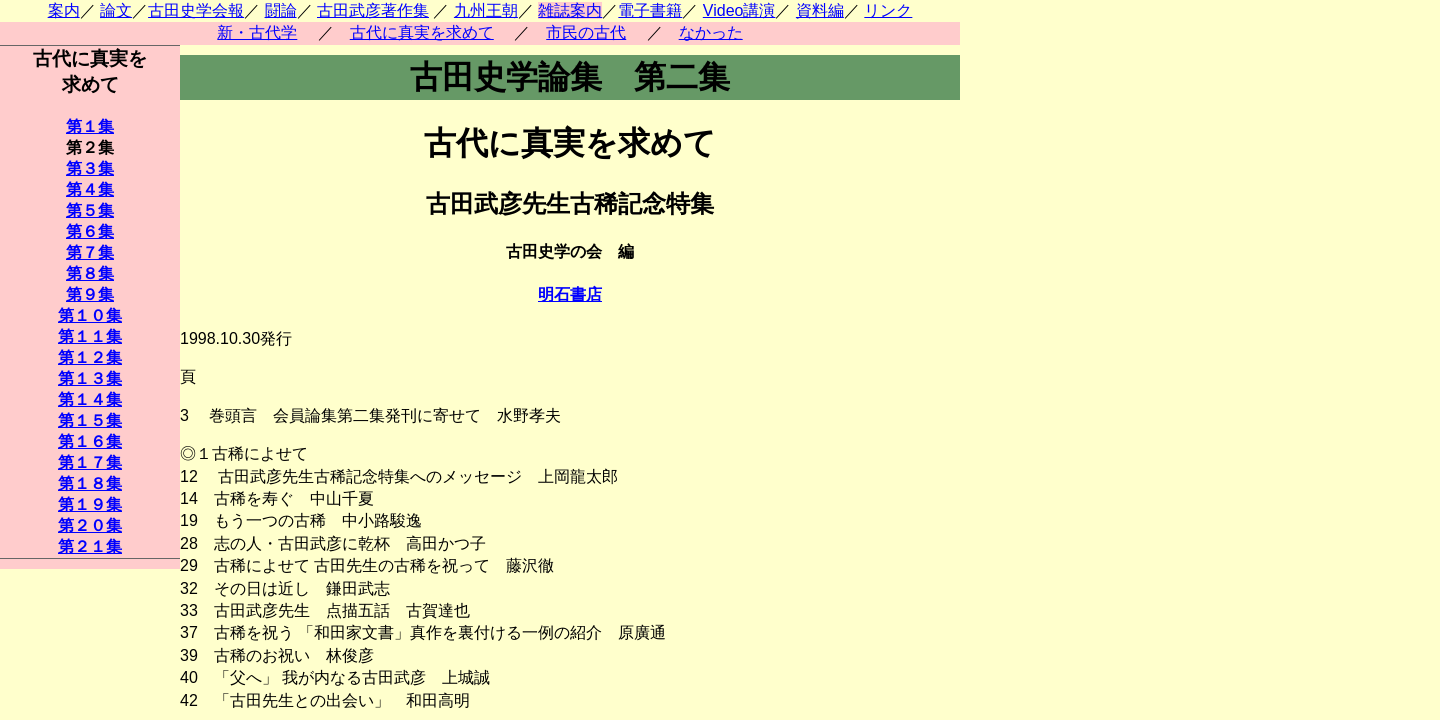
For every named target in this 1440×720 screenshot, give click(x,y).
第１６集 (90, 441)
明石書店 (570, 294)
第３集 (90, 168)
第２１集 (90, 546)
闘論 (281, 10)
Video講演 (739, 10)
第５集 (90, 210)
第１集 (90, 126)
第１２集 (90, 357)
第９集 (90, 294)
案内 (64, 10)
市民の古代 (586, 32)
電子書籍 (650, 10)
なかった (711, 32)
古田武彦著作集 (373, 10)
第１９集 (90, 504)
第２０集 (90, 525)
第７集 (90, 252)
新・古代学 (257, 32)
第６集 (90, 231)
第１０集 (90, 315)
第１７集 (90, 462)
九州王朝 (486, 10)
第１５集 (90, 420)
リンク (888, 10)
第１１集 (90, 336)
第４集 (90, 189)
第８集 (90, 273)
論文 (116, 10)
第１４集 (90, 399)
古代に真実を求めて (422, 32)
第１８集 (90, 483)
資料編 (820, 10)
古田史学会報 (196, 10)
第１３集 (90, 378)
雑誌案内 (570, 10)
